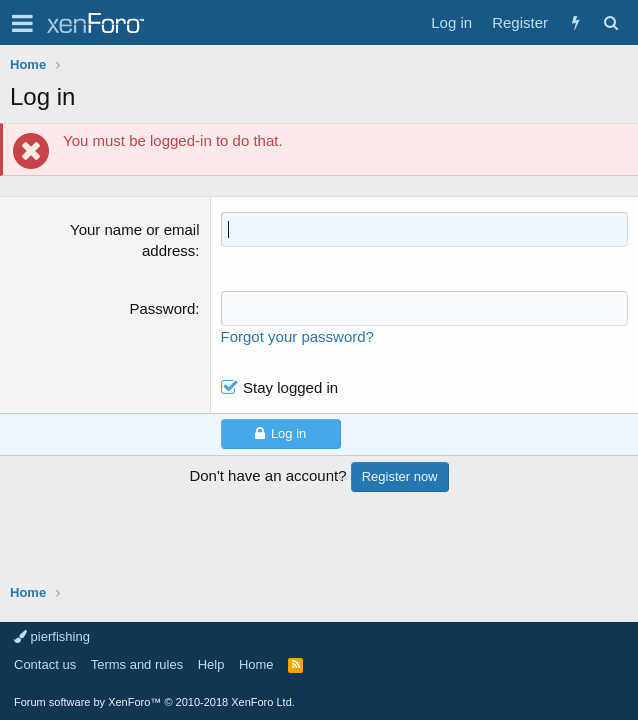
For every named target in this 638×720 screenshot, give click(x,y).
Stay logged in (290, 387)
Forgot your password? (297, 336)
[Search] (610, 22)
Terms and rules (137, 664)
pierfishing (52, 636)
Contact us (45, 664)
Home (256, 664)
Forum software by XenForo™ (154, 702)
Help (211, 664)
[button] (22, 23)
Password (163, 308)
